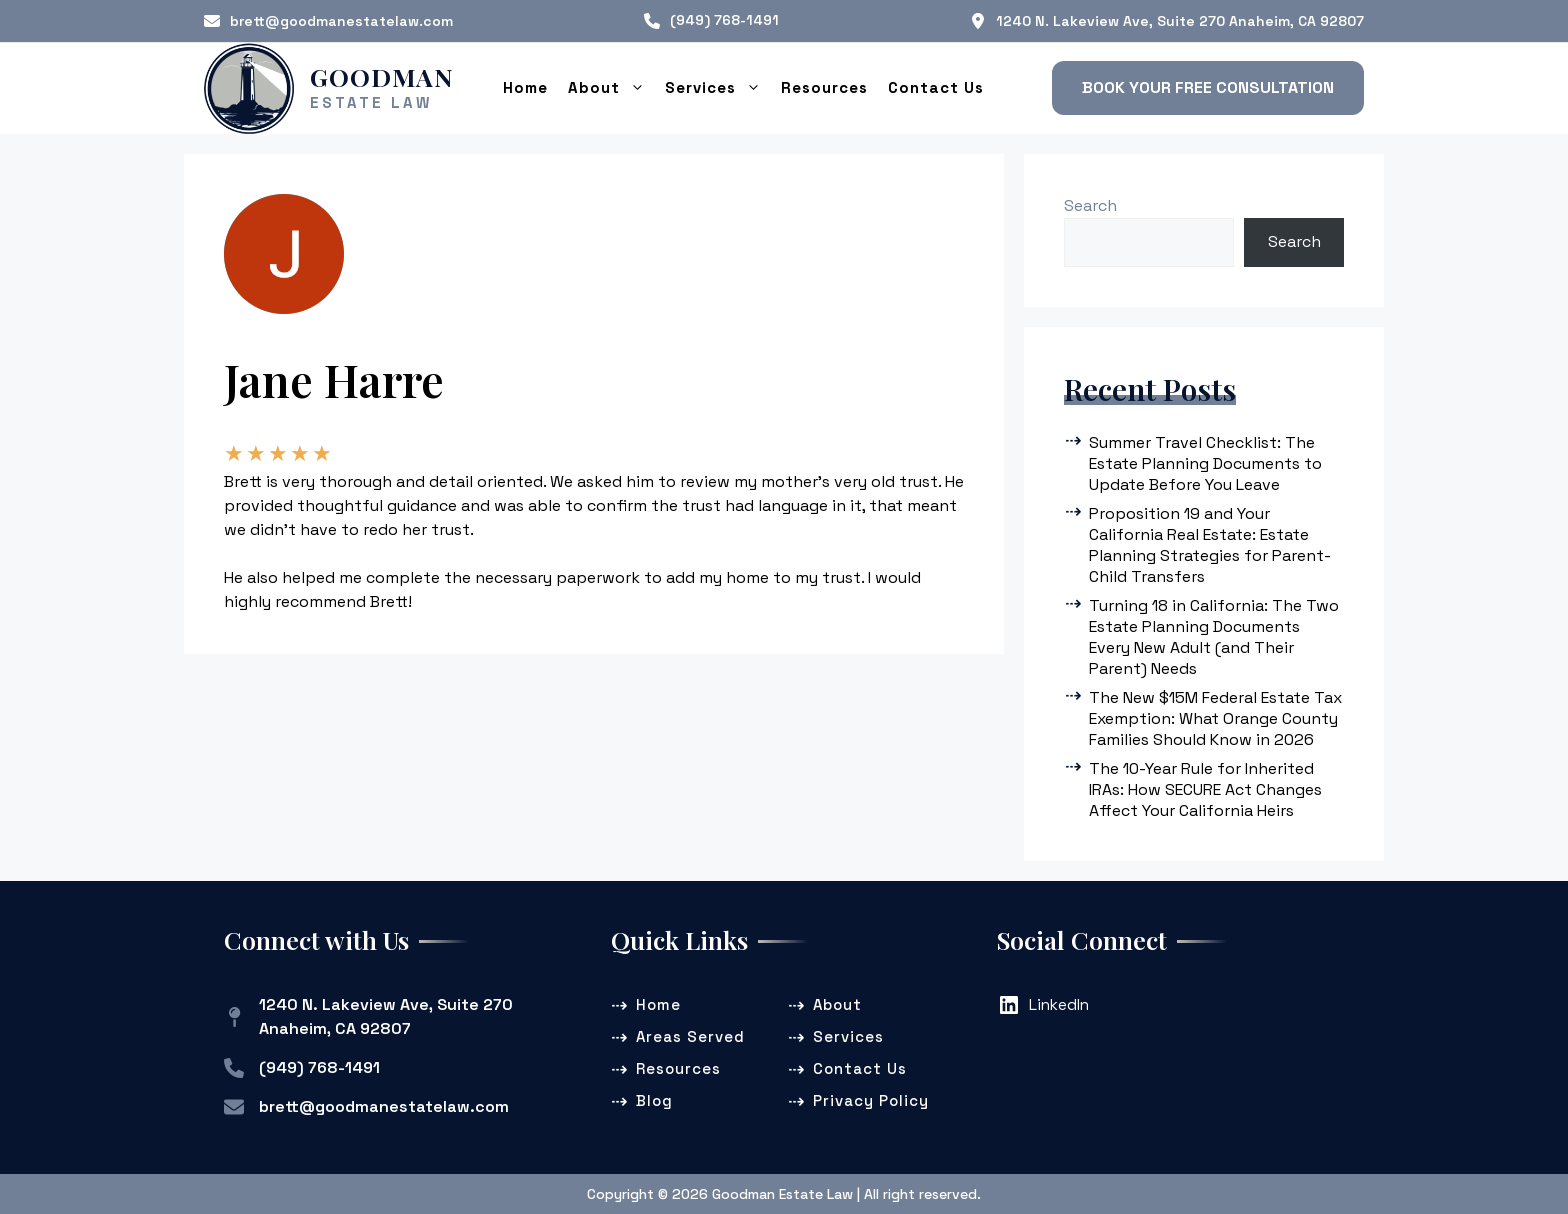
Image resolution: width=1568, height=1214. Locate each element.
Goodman (382, 75)
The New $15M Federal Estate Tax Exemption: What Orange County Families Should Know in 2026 (1215, 717)
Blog (654, 1099)
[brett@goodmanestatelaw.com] (328, 20)
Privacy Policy (871, 1099)
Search (1090, 204)
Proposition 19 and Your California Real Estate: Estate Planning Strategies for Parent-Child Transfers (1210, 544)
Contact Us (936, 86)
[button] (1208, 87)
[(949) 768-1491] (711, 20)
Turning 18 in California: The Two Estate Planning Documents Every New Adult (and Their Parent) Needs (1214, 636)
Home (525, 86)
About (611, 87)
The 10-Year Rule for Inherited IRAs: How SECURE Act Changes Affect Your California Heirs (1205, 788)
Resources (824, 86)
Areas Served (690, 1035)
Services (718, 87)
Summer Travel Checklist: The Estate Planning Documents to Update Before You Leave (1205, 462)
